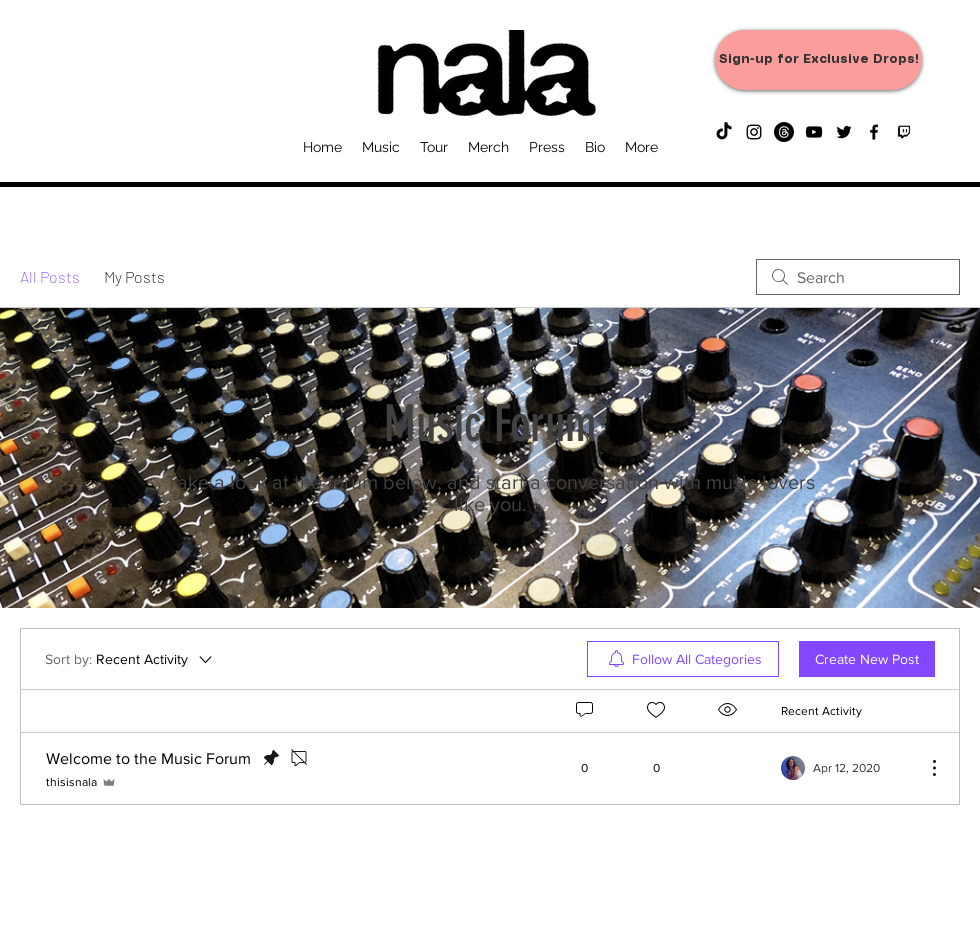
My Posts (134, 276)
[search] (858, 277)
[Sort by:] (130, 659)
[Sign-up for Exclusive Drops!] (818, 60)
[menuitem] (683, 659)
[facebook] (874, 132)
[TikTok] (724, 132)
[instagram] (754, 132)
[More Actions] (924, 768)
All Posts (50, 276)
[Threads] (784, 132)
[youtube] (814, 132)
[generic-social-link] (904, 132)
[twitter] (844, 132)
